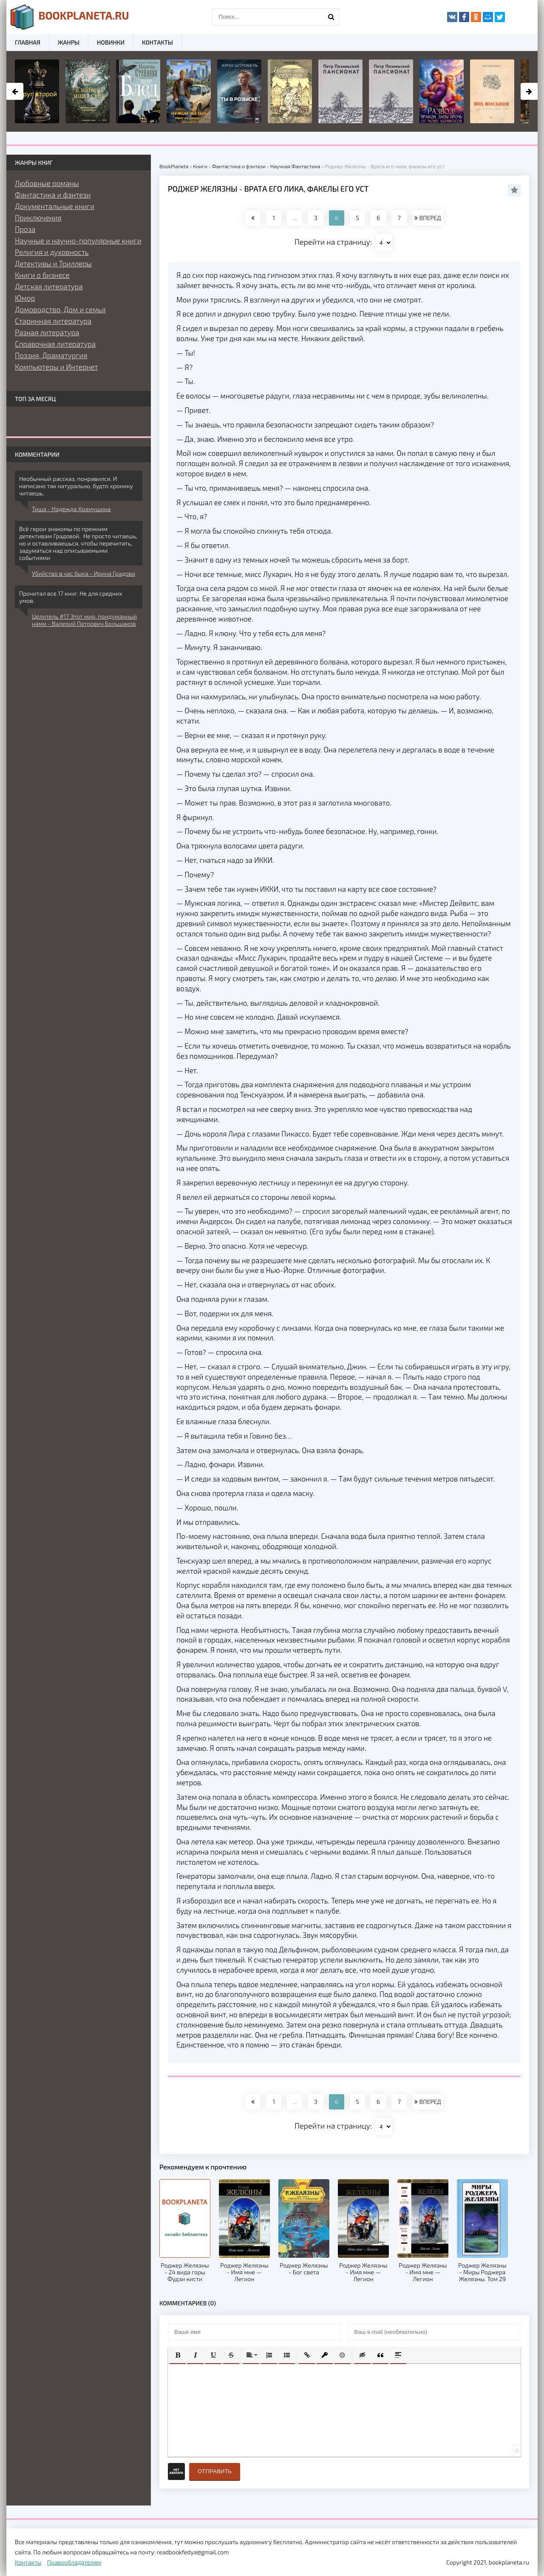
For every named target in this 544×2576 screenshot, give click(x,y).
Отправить (215, 2471)
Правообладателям (74, 2562)
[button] (178, 2355)
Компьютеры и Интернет (56, 366)
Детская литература (49, 286)
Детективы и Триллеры (53, 263)
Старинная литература (53, 321)
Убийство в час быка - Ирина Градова (83, 573)
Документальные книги (54, 206)
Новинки (111, 42)
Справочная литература (55, 343)
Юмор (25, 298)
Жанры (68, 42)
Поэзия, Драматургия (51, 355)
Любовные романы (47, 183)
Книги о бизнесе (42, 275)
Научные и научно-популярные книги (78, 240)
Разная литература (47, 332)
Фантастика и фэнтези (53, 194)
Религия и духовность (52, 252)
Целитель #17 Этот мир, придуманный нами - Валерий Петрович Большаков (84, 620)
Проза (25, 229)
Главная (27, 42)
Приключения (38, 217)
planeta (70, 17)
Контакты (157, 42)
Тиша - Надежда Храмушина (71, 508)
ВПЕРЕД (427, 217)
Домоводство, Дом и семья (60, 309)
